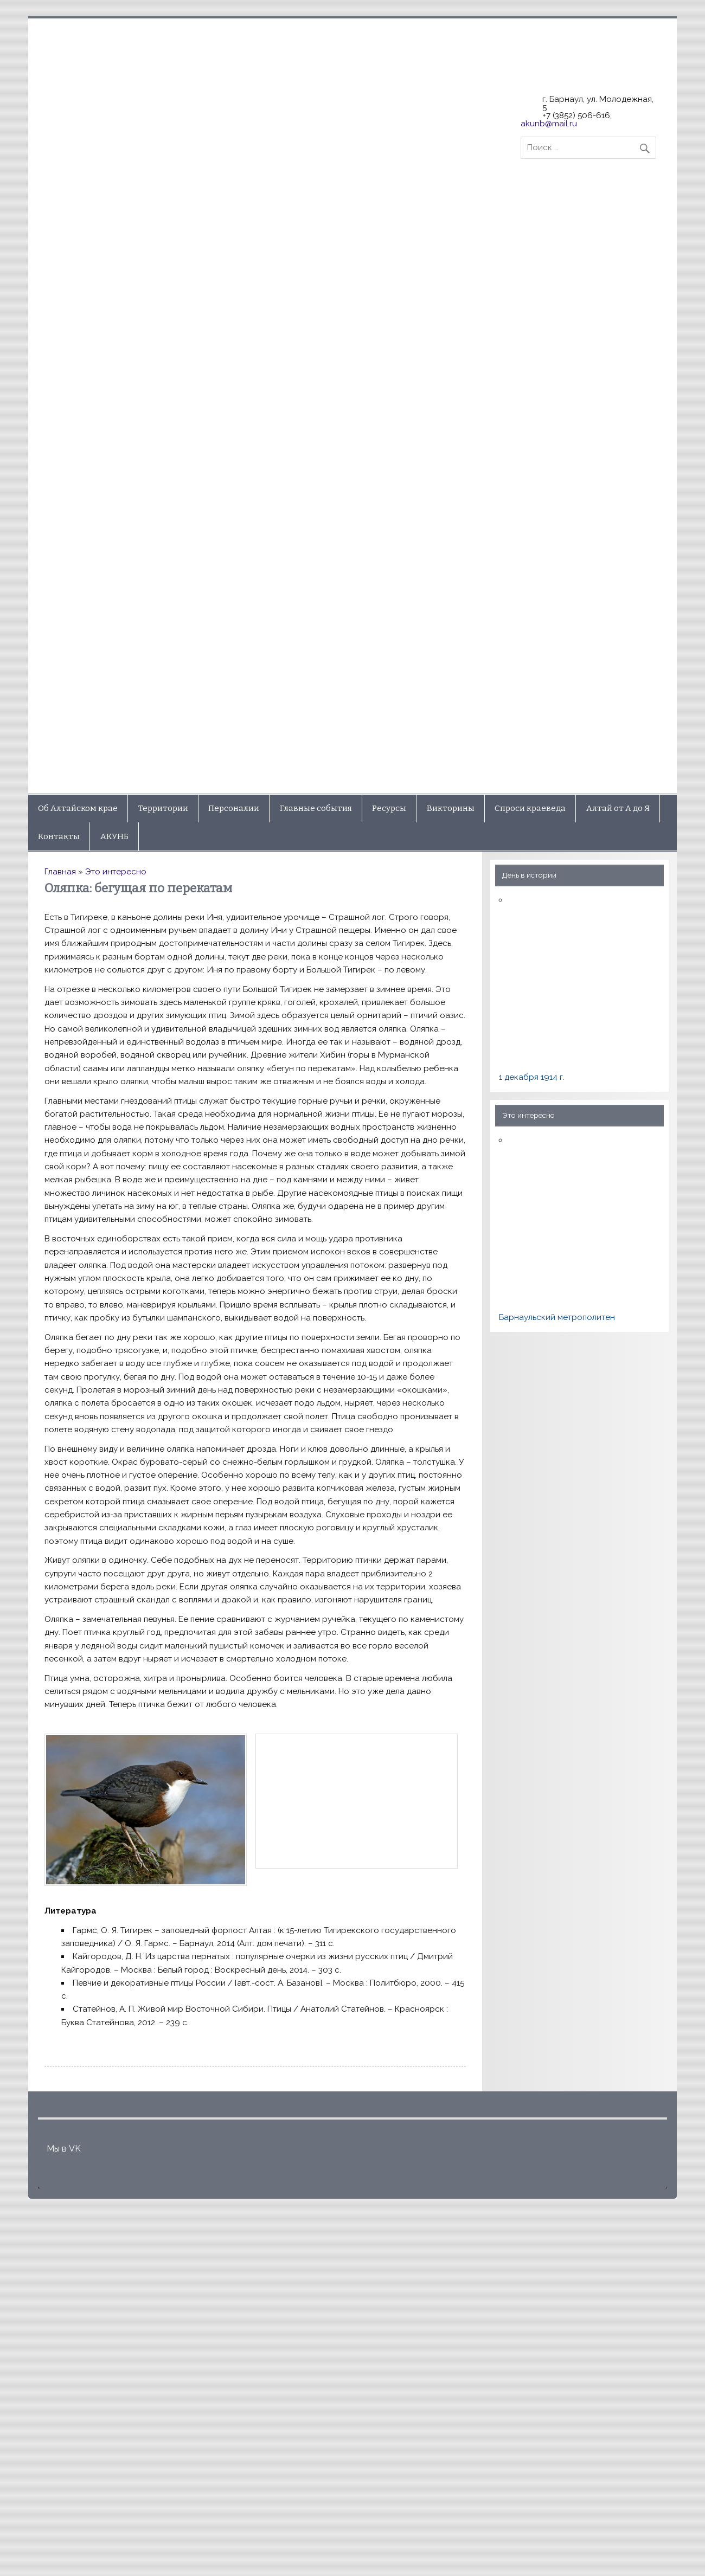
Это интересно (115, 872)
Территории (163, 808)
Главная (60, 872)
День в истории (529, 875)
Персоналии (233, 808)
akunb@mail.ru (549, 123)
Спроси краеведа (530, 808)
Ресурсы (389, 808)
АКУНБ (114, 836)
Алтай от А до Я (618, 808)
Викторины (451, 808)
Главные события (316, 808)
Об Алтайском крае (78, 808)
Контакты (59, 836)
